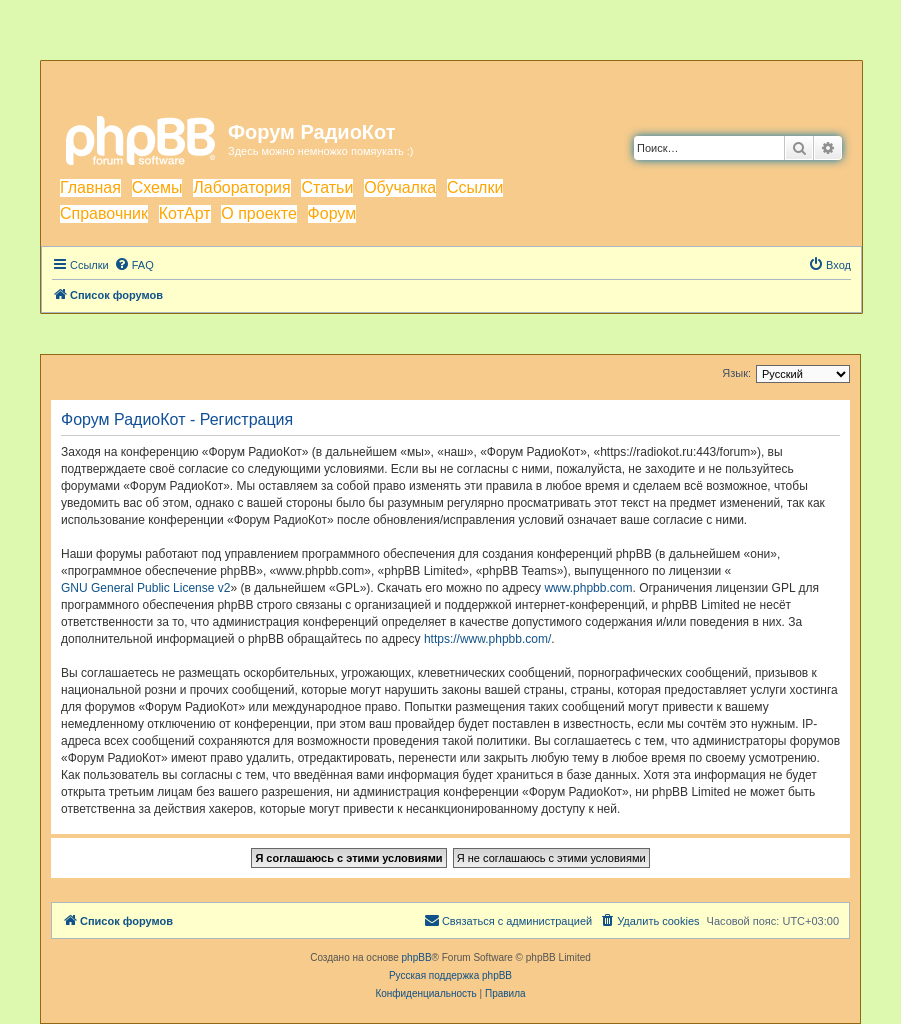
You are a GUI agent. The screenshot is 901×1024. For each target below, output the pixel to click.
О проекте (258, 213)
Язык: (736, 373)
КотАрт (185, 213)
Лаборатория (241, 187)
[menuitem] (134, 265)
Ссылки (475, 187)
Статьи (327, 187)
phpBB (417, 957)
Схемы (157, 187)
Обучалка (400, 187)
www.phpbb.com (588, 588)
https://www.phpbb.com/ (487, 639)
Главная (90, 187)
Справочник (104, 213)
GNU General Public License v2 (145, 588)
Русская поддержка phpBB (450, 975)
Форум (332, 213)
